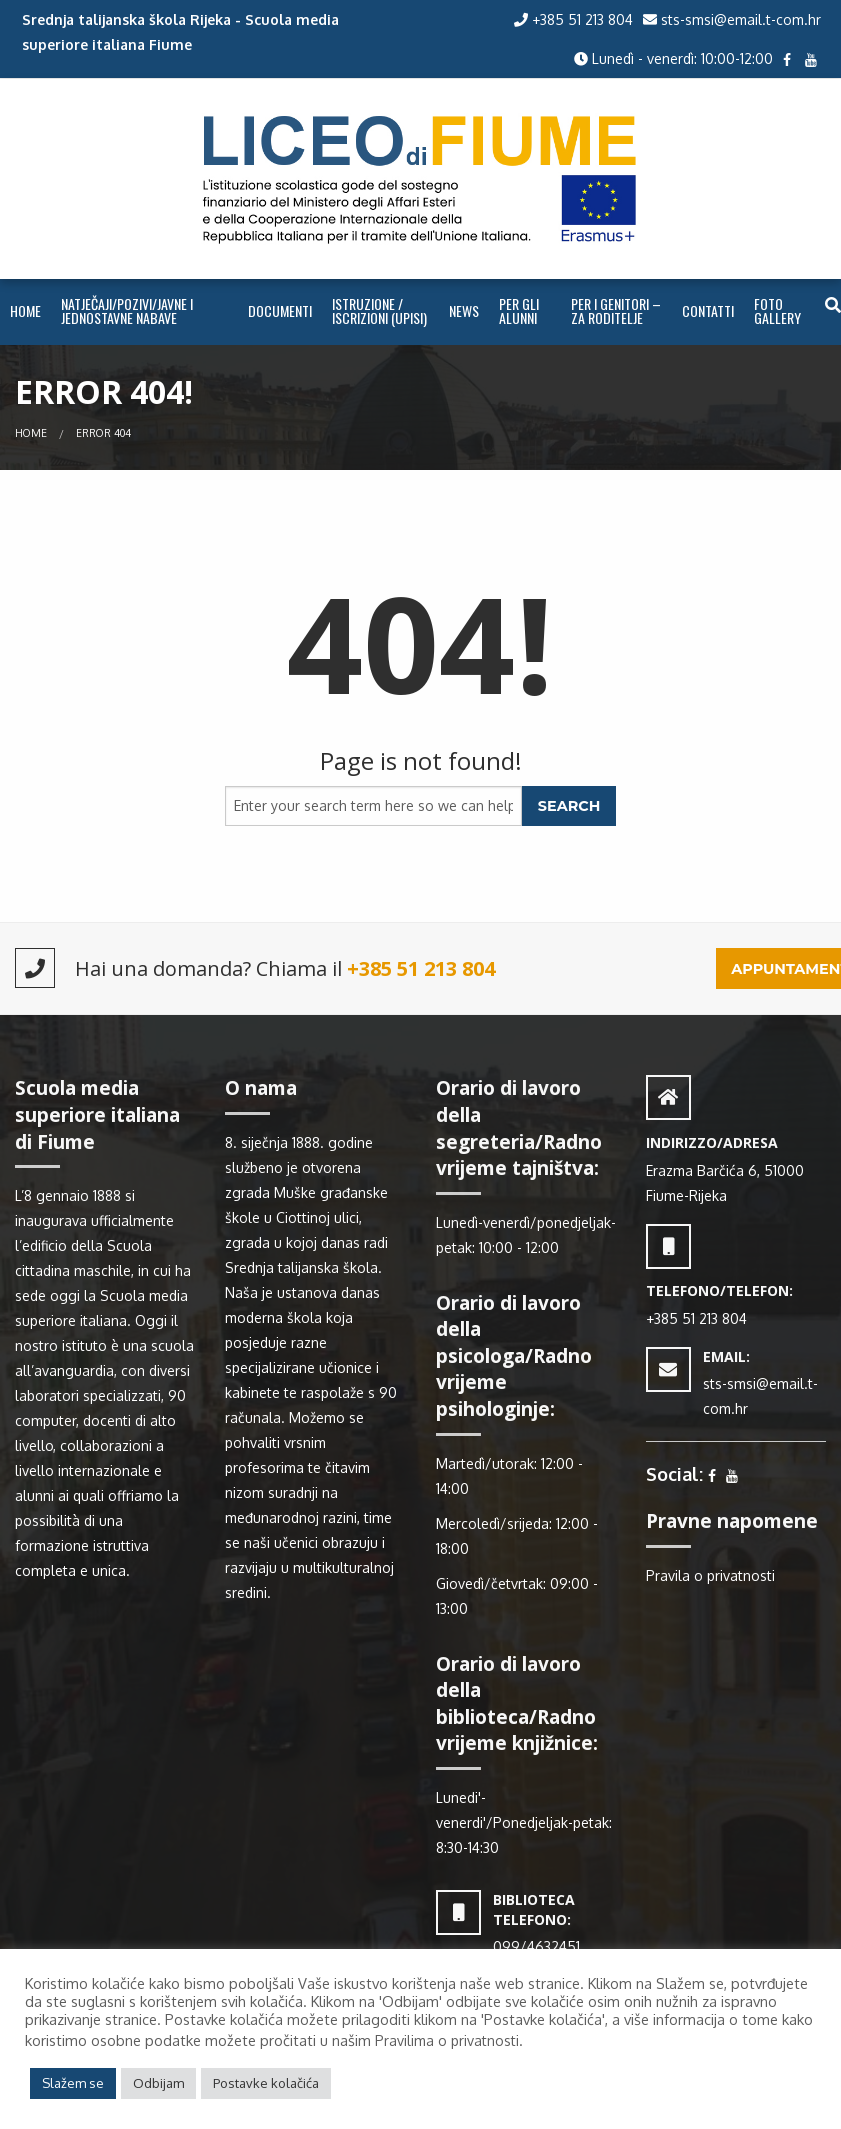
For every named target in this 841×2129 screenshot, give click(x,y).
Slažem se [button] (73, 2083)
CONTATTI (708, 310)
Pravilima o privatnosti (447, 2040)
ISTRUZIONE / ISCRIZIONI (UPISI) (379, 310)
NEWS (464, 310)
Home (25, 310)
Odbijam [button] (158, 2083)
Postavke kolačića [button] (266, 2083)
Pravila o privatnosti (710, 1575)
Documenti (280, 310)
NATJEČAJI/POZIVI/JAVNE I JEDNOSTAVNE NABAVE (127, 310)
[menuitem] (25, 312)
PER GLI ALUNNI (519, 310)
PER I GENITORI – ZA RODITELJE (616, 310)
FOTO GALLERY (777, 310)
